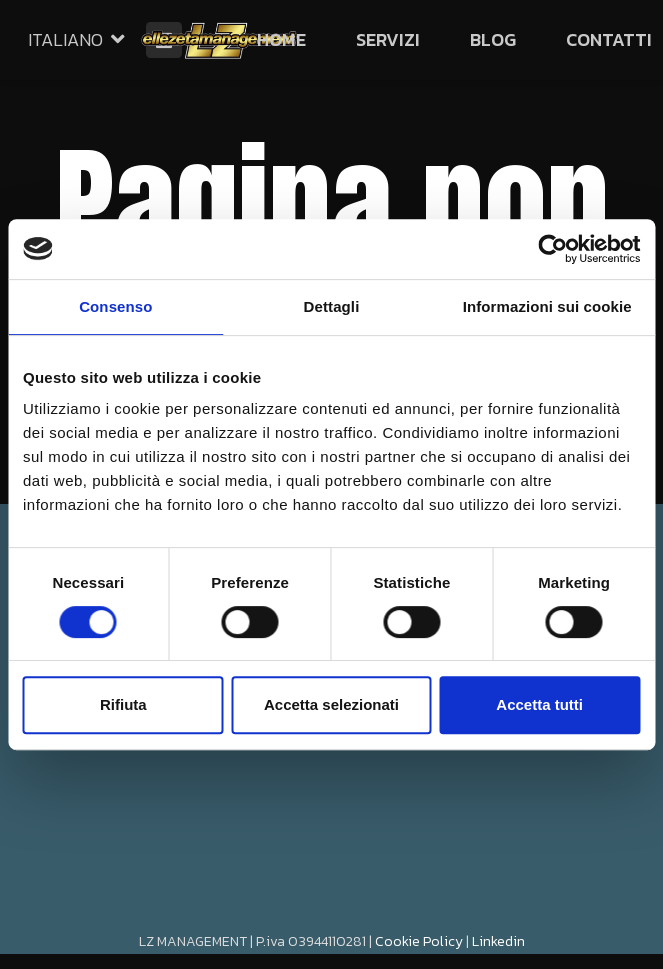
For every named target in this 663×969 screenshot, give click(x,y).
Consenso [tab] (115, 306)
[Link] (219, 40)
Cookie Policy (419, 941)
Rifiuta (123, 704)
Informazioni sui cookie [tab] (547, 306)
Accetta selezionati (331, 704)
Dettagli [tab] (332, 306)
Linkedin (498, 941)
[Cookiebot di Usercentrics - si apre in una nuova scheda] (552, 249)
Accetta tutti (539, 704)
